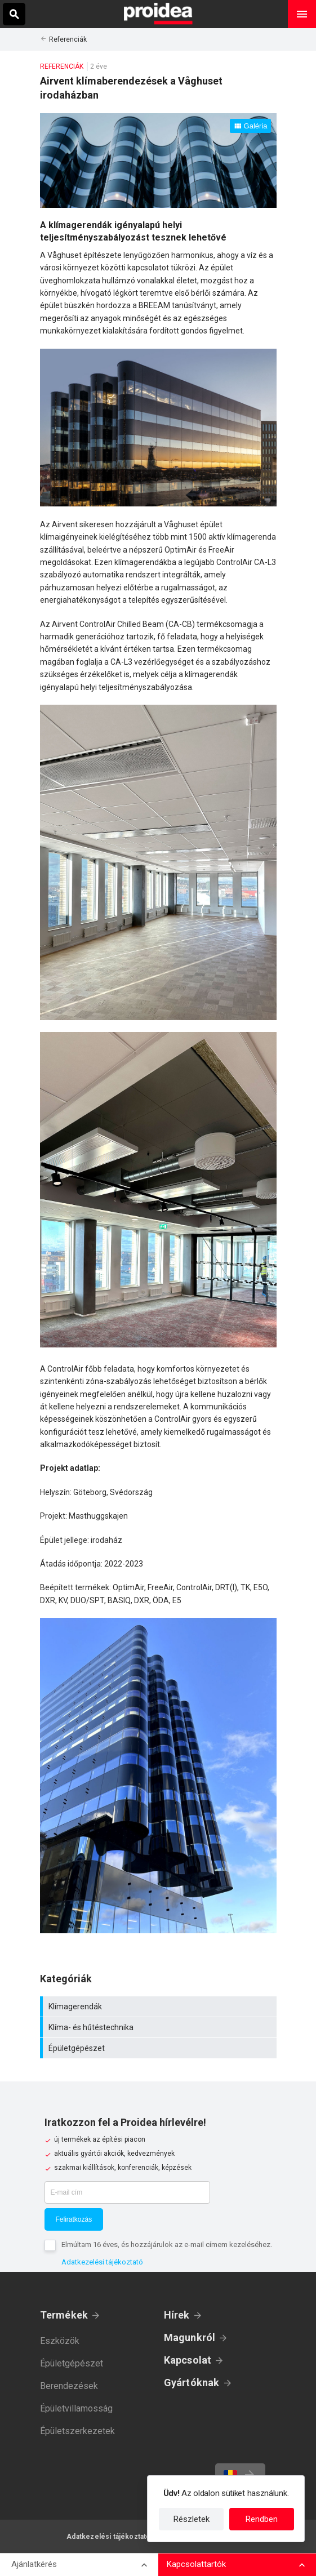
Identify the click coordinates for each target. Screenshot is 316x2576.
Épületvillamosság (76, 2408)
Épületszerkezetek (77, 2431)
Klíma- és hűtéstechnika (160, 2027)
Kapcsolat (188, 2360)
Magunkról (190, 2337)
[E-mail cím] (127, 2192)
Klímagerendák (160, 2006)
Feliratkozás (74, 2219)
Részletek (191, 2519)
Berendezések (69, 2386)
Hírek (177, 2315)
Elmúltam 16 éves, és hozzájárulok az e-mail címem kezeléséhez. (166, 2244)
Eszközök (59, 2340)
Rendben (262, 2519)
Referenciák (68, 39)
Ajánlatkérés (34, 2564)
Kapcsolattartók (196, 2564)
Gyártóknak (192, 2382)
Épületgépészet (160, 2048)
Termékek (64, 2315)
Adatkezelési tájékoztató (102, 2262)
